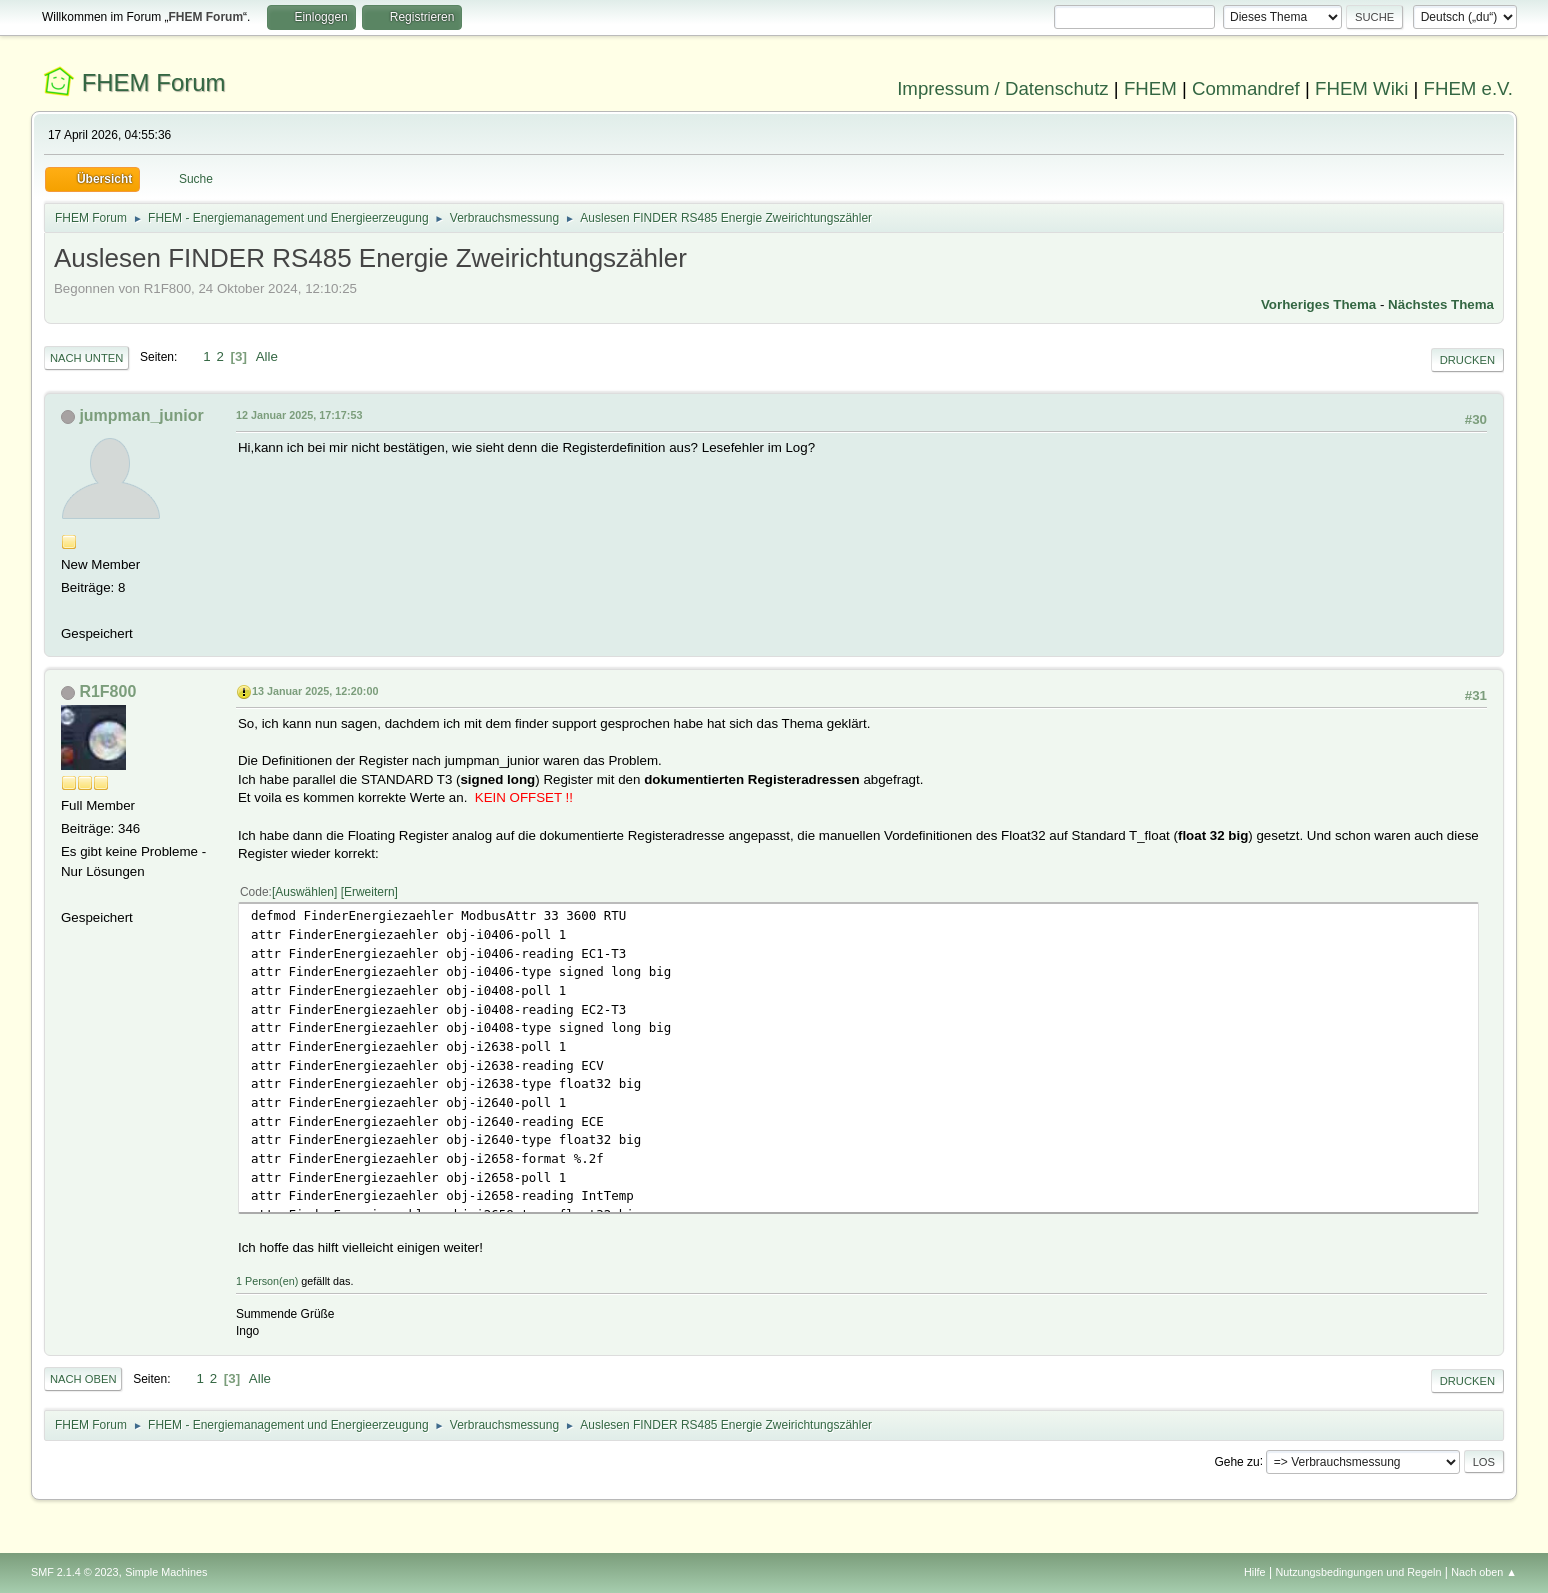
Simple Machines (166, 1572)
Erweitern (369, 892)
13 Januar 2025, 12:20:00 (315, 691)
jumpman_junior (141, 415)
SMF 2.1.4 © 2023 (75, 1572)
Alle (267, 356)
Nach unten (86, 358)
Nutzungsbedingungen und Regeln (1358, 1572)
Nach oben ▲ (1484, 1572)
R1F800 (107, 691)
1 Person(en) (267, 1281)
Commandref (1246, 88)
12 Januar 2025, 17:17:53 (299, 415)
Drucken (1467, 360)
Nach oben (83, 1379)
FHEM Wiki (1361, 88)
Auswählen (304, 892)
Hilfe (1255, 1572)
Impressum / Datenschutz (1003, 88)
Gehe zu (1236, 1461)
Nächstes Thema (1441, 304)
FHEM (1150, 88)
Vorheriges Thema (1318, 304)
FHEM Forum (154, 82)
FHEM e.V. (1469, 88)
